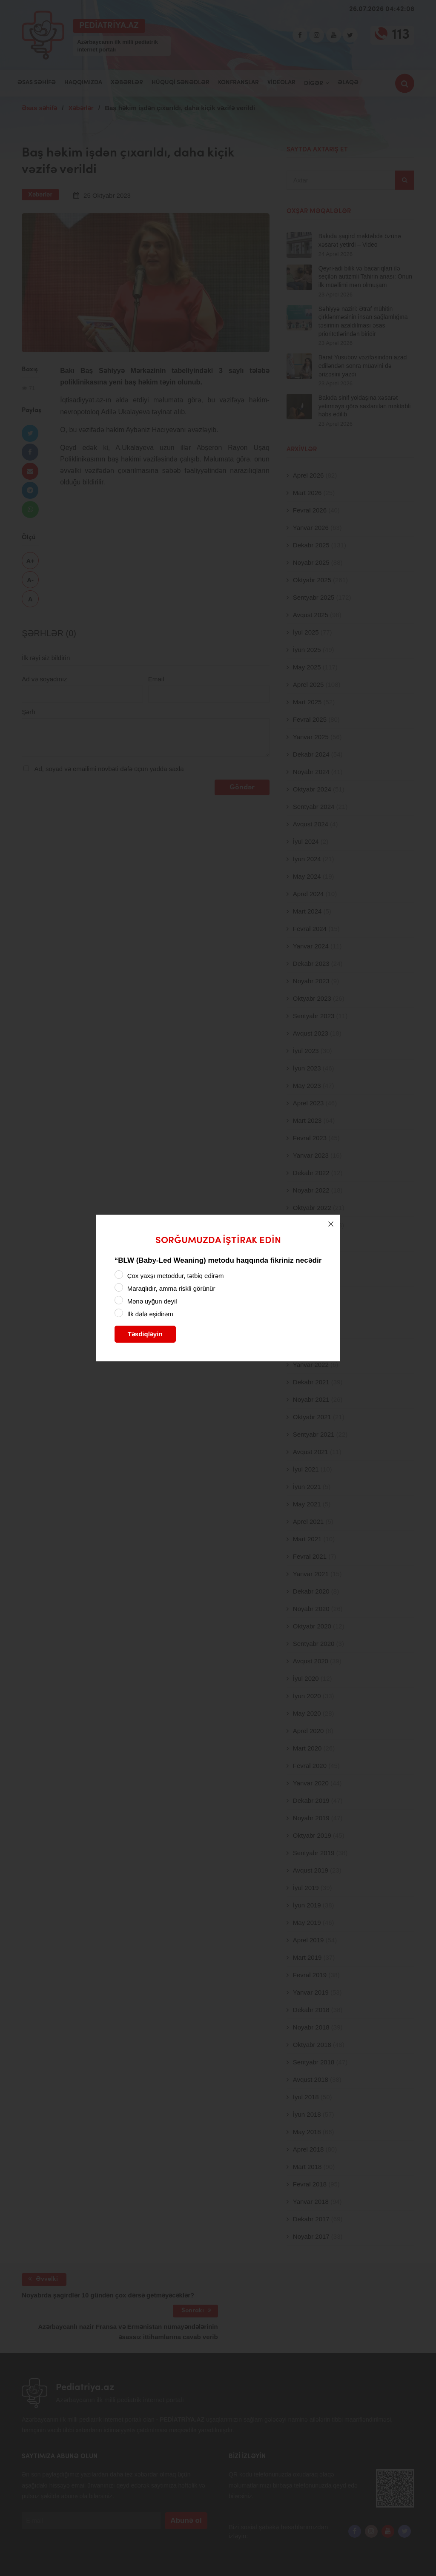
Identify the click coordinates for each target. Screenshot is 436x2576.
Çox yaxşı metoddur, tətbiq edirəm (175, 1275)
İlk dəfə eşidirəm (150, 1314)
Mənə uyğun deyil (152, 1301)
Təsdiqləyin (145, 1334)
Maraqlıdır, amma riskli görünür (171, 1288)
